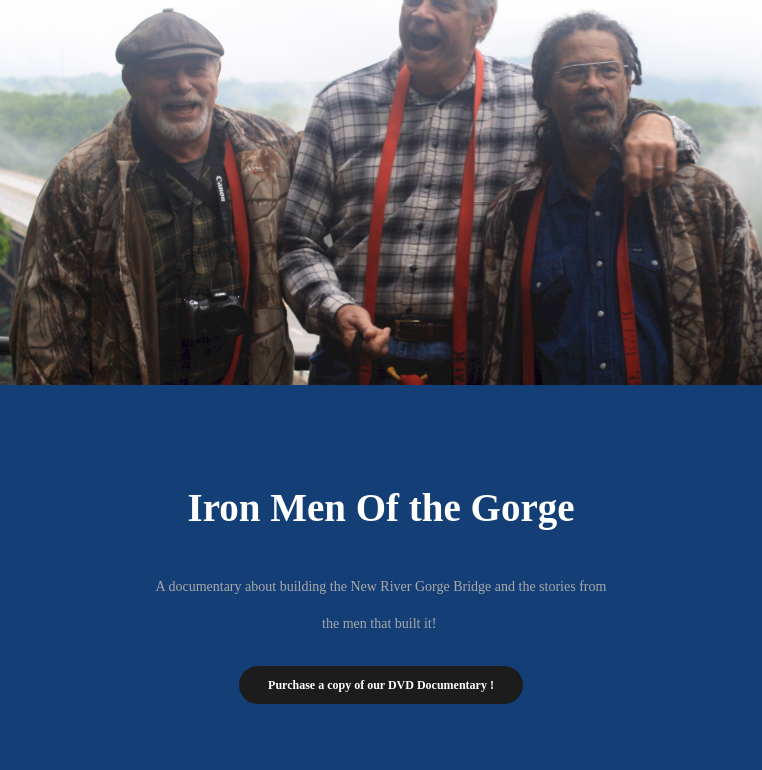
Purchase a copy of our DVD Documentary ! (381, 685)
